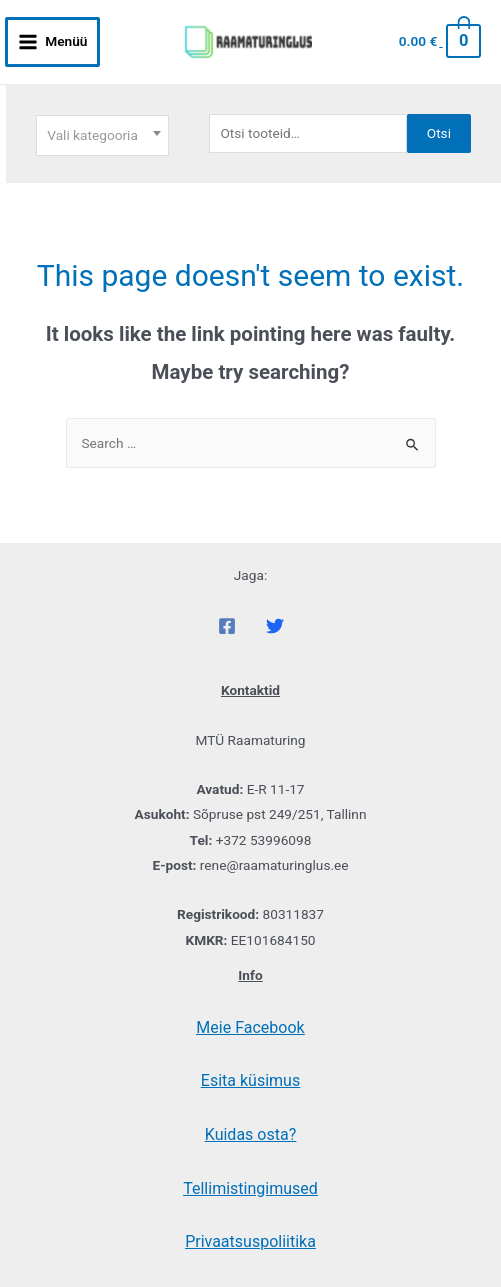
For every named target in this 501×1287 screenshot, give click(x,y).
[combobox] (102, 135)
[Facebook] (227, 626)
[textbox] (102, 135)
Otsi (439, 133)
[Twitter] (275, 626)
